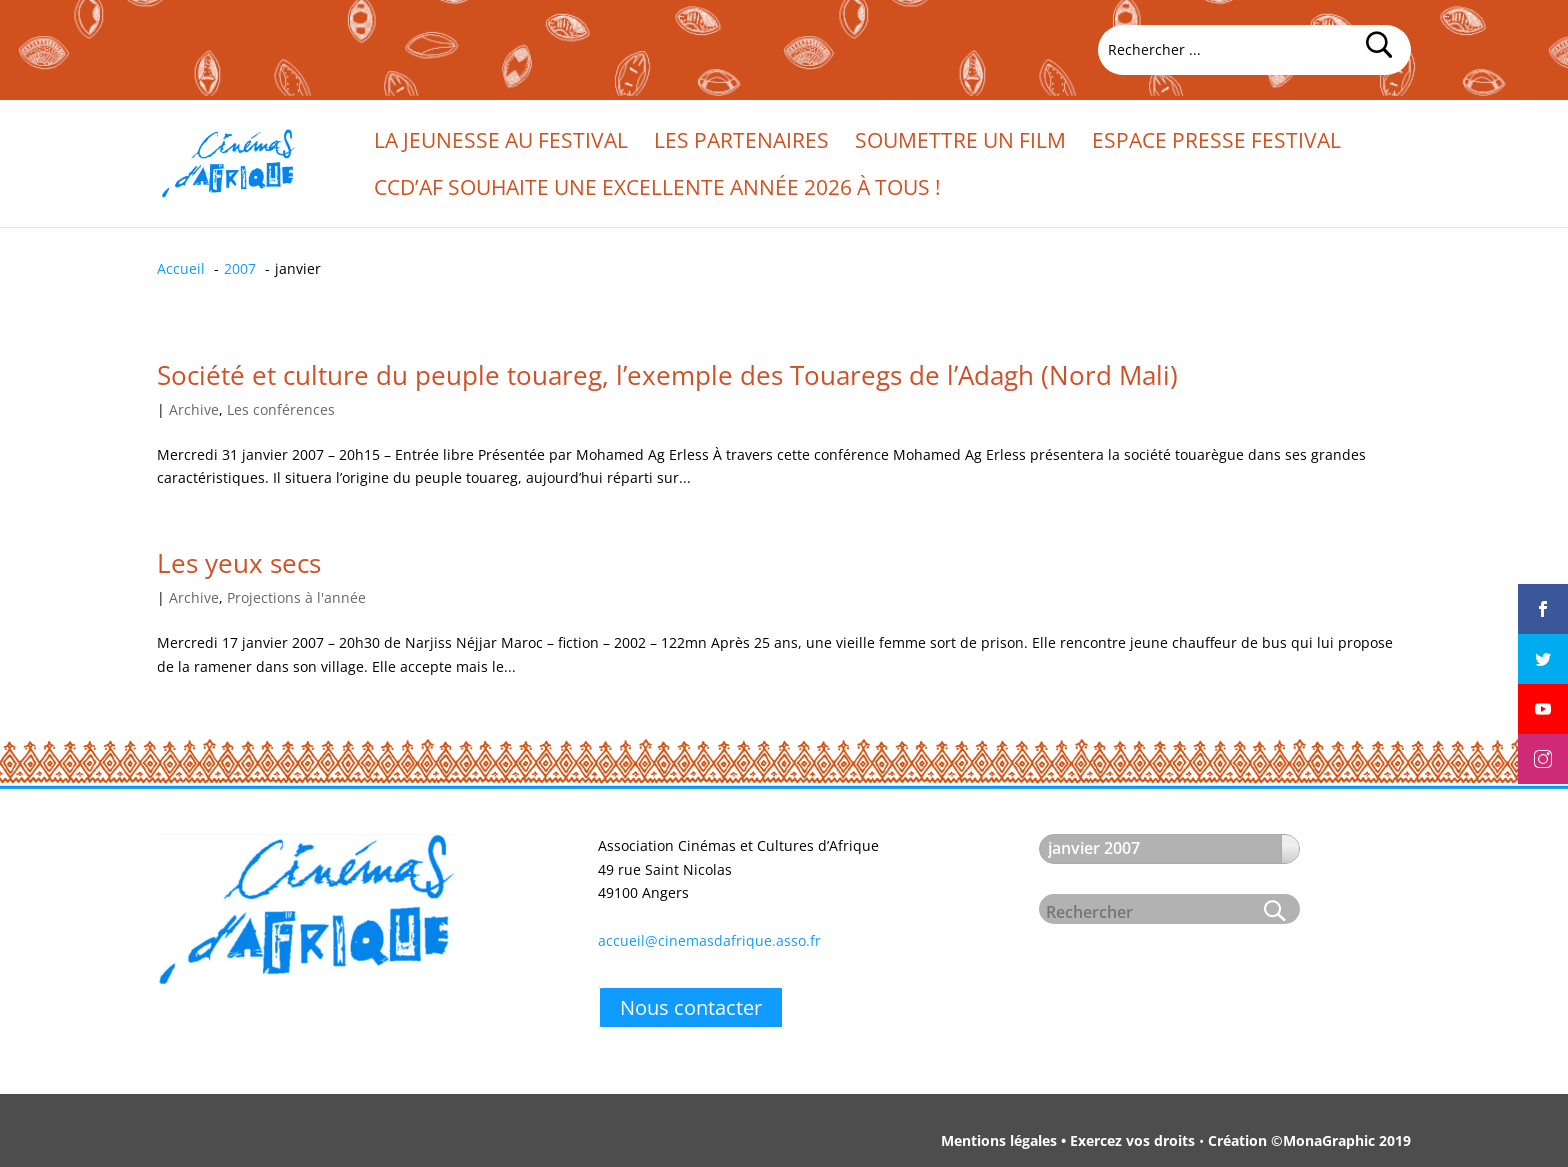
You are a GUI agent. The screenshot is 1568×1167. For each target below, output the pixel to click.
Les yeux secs (239, 563)
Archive (194, 409)
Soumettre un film (960, 143)
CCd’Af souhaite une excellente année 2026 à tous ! (657, 190)
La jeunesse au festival (501, 143)
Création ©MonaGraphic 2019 (1309, 1140)
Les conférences (281, 409)
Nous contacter (691, 1007)
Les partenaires (741, 143)
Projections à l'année (296, 597)
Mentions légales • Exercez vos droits (1068, 1140)
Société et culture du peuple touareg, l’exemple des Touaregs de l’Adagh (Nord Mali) (667, 375)
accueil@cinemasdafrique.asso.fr (709, 940)
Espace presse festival (1216, 143)
